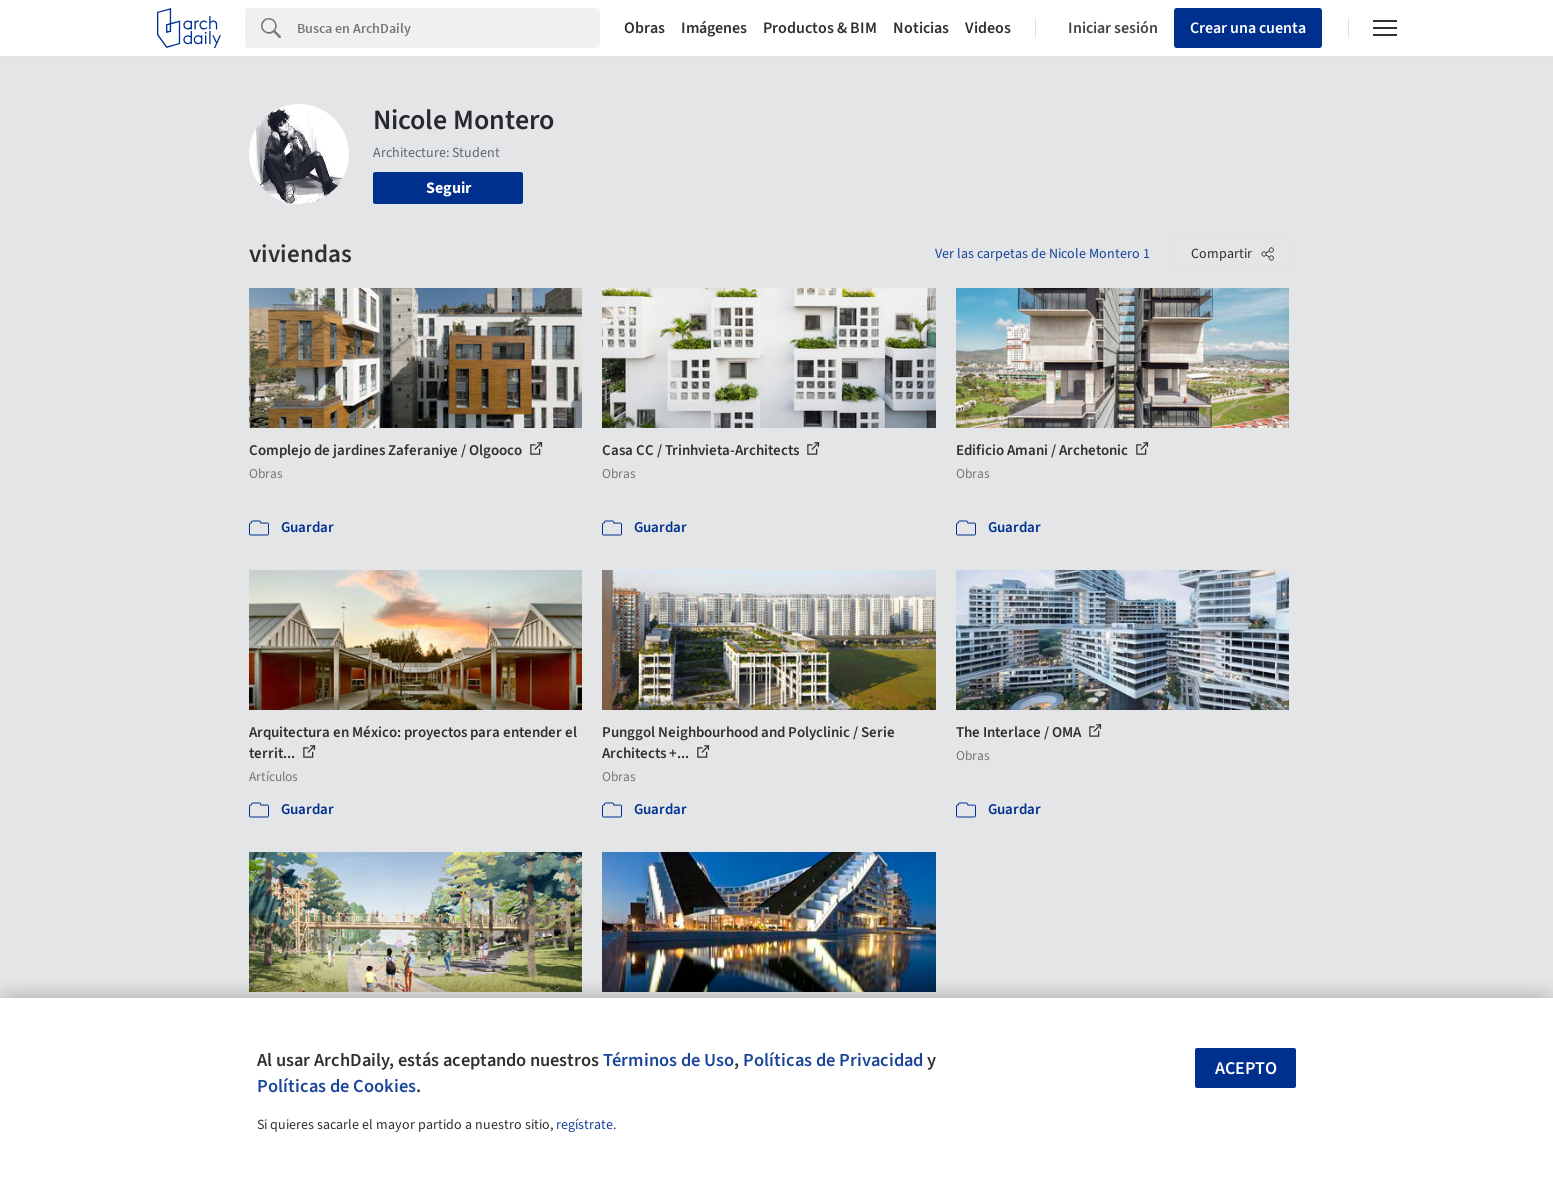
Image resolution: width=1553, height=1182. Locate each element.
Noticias (921, 28)
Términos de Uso (668, 1060)
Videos (988, 28)
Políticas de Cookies (336, 1086)
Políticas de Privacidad (833, 1060)
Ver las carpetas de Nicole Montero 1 (1042, 254)
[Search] (448, 28)
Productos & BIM (820, 28)
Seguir (448, 188)
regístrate (584, 1125)
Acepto (1246, 1068)
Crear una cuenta (1248, 28)
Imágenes (714, 28)
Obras (644, 28)
